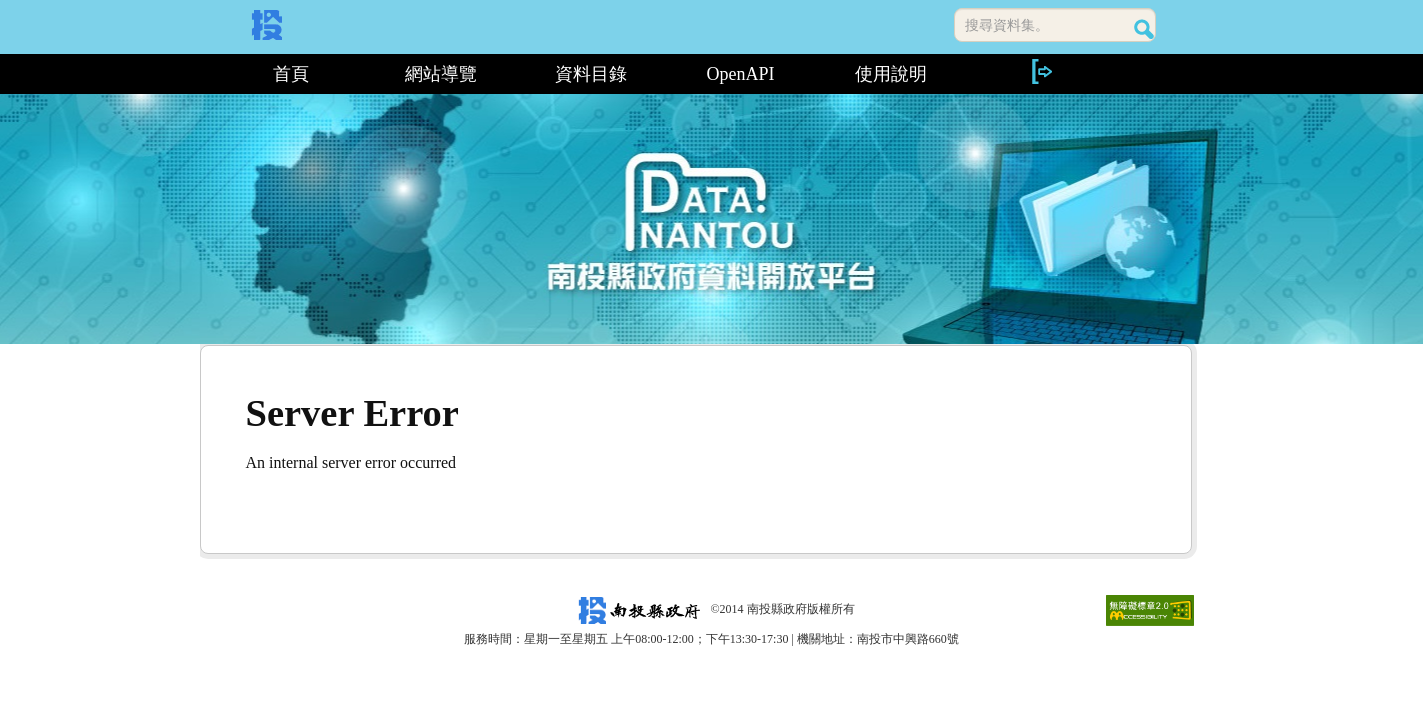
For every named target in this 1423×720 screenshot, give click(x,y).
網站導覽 (441, 74)
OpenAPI (741, 74)
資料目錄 (591, 74)
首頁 (291, 74)
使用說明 (891, 74)
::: (207, 74)
